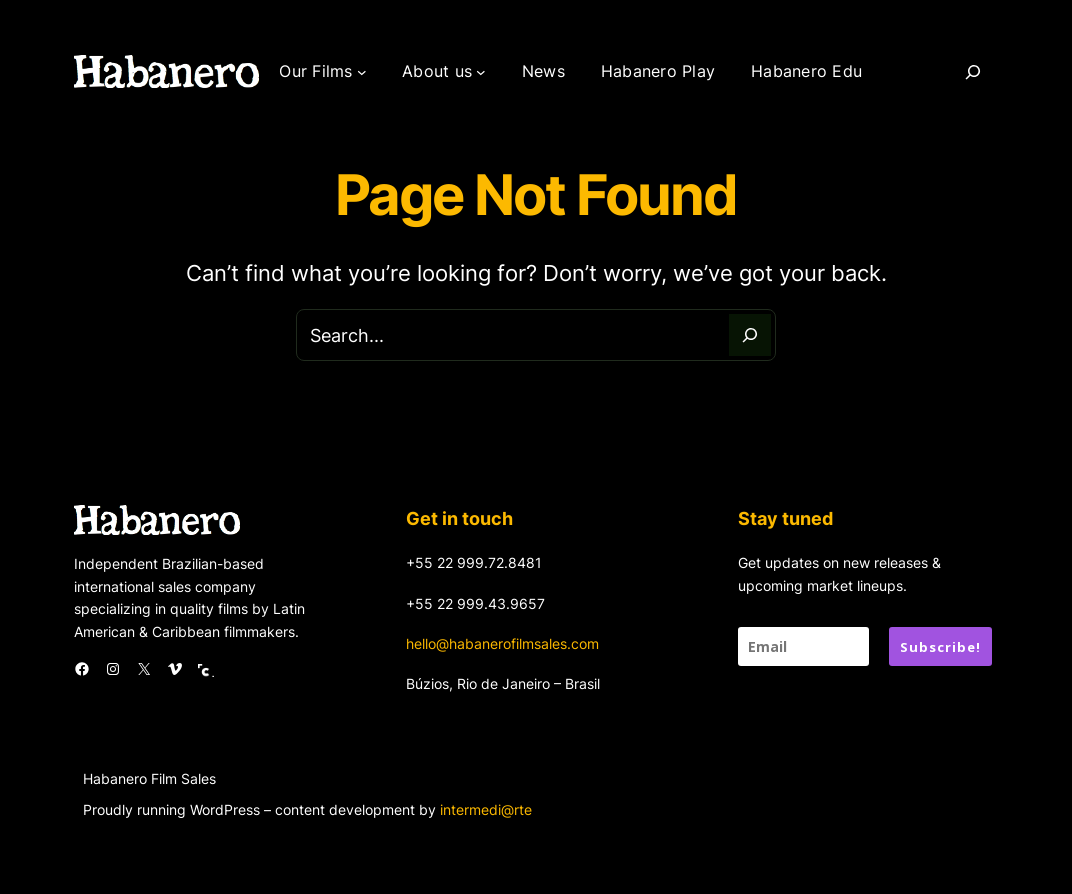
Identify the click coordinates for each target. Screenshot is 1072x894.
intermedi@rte (486, 809)
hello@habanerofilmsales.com (502, 643)
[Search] (973, 72)
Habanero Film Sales (149, 778)
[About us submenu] (481, 72)
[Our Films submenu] (362, 72)
